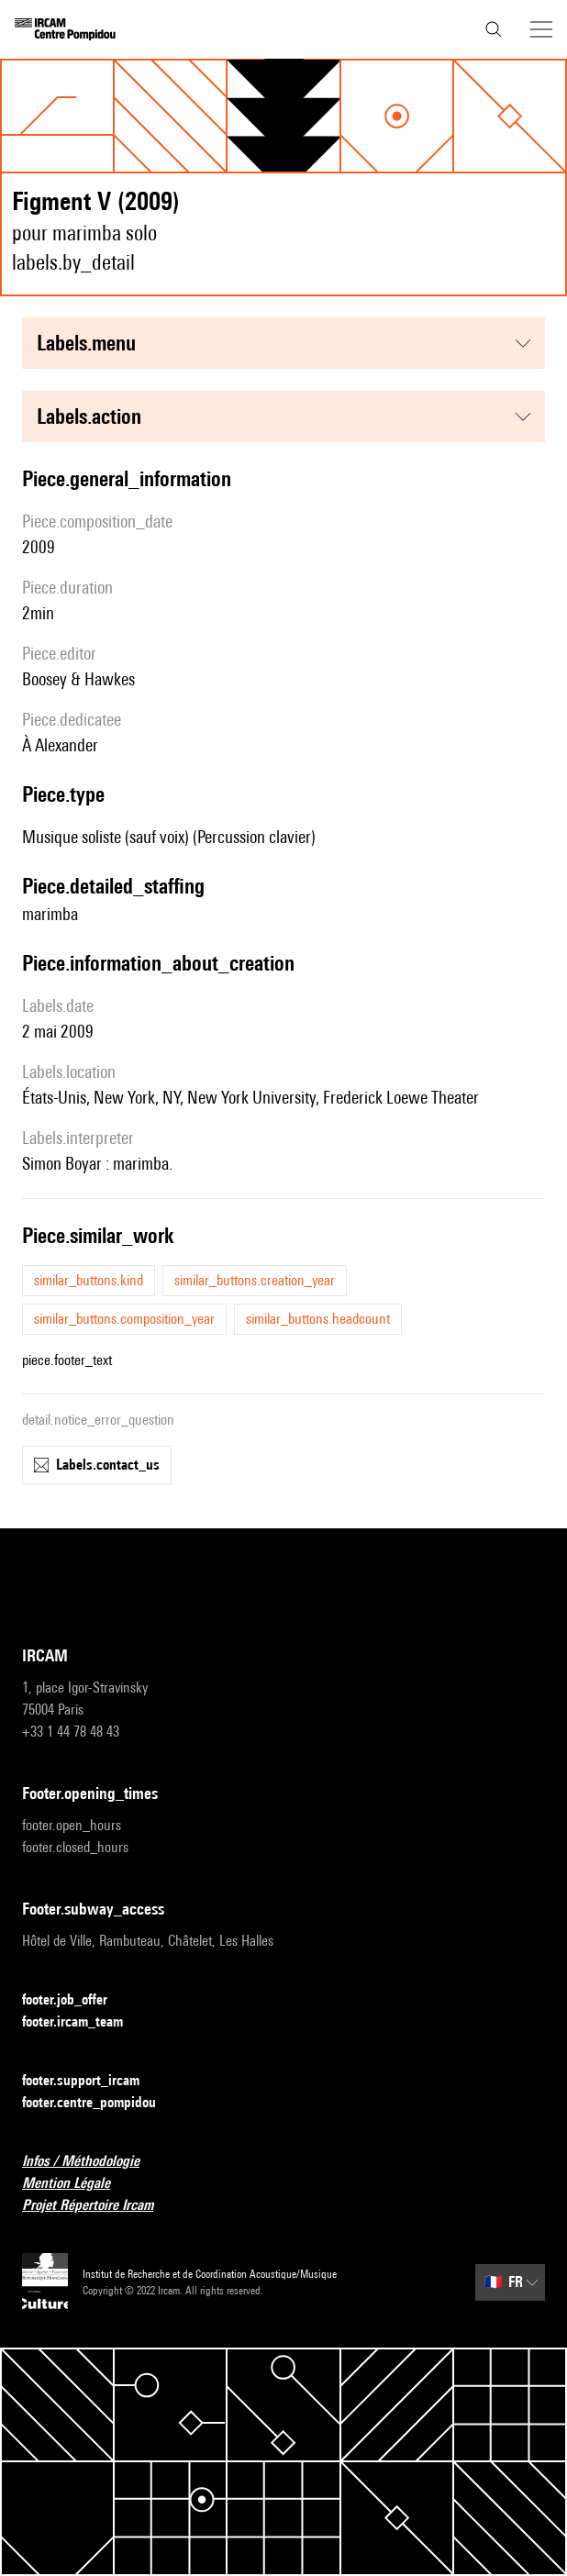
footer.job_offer (75, 2000)
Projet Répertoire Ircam (98, 2205)
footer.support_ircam (91, 2081)
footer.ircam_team (83, 2022)
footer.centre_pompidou (100, 2103)
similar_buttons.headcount (318, 1318)
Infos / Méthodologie (91, 2161)
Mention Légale (77, 2183)
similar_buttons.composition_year (124, 1318)
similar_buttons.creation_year (254, 1280)
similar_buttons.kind (88, 1280)
